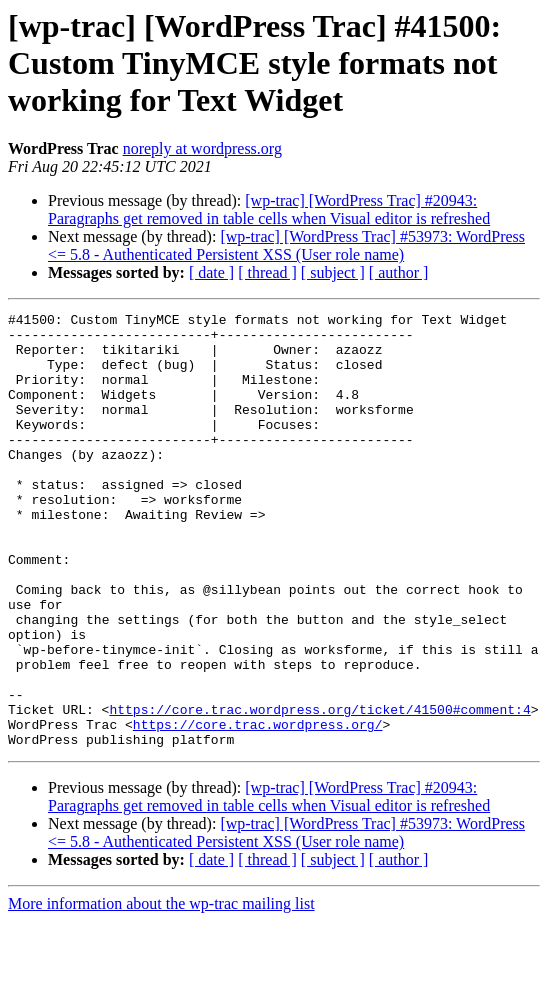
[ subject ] (333, 272)
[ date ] (211, 272)
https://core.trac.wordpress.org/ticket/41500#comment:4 (319, 790)
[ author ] (399, 272)
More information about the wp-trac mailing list (161, 990)
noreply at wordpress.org (202, 148)
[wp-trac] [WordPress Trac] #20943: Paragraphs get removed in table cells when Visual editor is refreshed (269, 209)
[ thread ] (267, 272)
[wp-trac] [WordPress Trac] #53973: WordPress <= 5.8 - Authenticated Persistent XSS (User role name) (286, 245)
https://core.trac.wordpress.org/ (258, 808)
